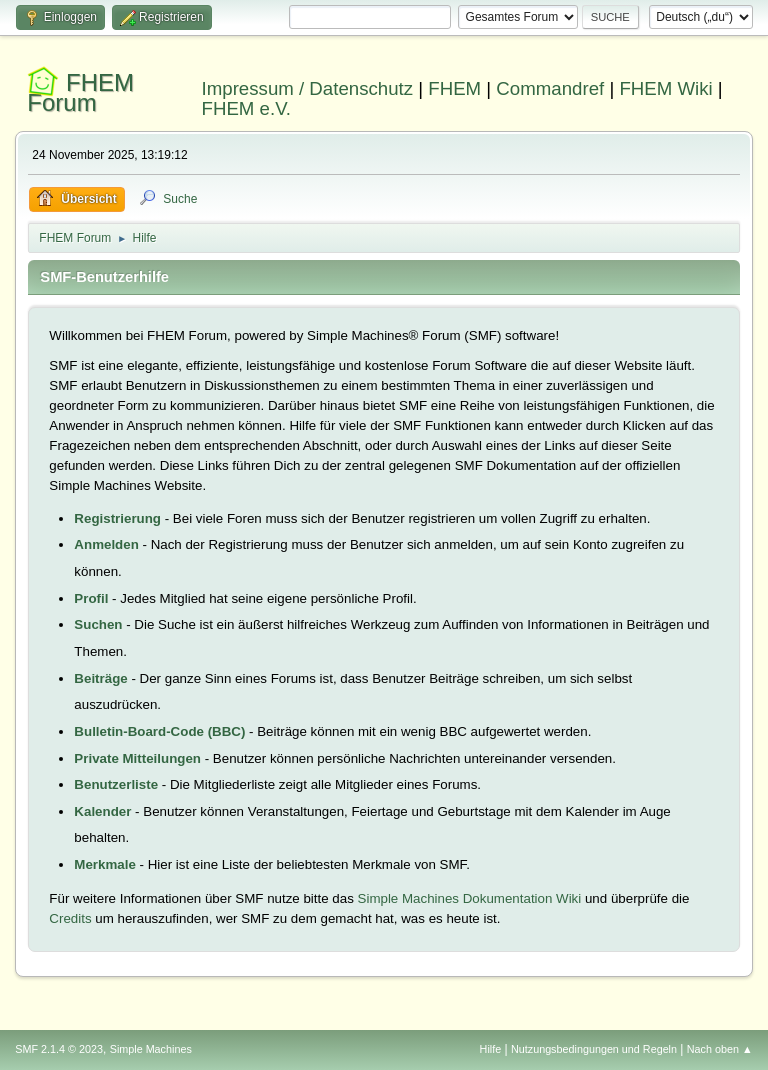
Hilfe (491, 1049)
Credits (70, 918)
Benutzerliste (116, 784)
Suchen (98, 624)
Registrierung (117, 518)
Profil (91, 598)
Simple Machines (151, 1049)
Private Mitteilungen (137, 758)
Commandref (550, 88)
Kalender (102, 811)
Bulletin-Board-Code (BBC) (159, 731)
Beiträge (100, 678)
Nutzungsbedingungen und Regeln (594, 1049)
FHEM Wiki (665, 88)
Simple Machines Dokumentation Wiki (470, 898)
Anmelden (106, 544)
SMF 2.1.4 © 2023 (59, 1049)
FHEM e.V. (247, 108)
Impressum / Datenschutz (308, 88)
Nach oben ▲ (720, 1049)
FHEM (454, 88)
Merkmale (105, 864)
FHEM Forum (80, 92)
